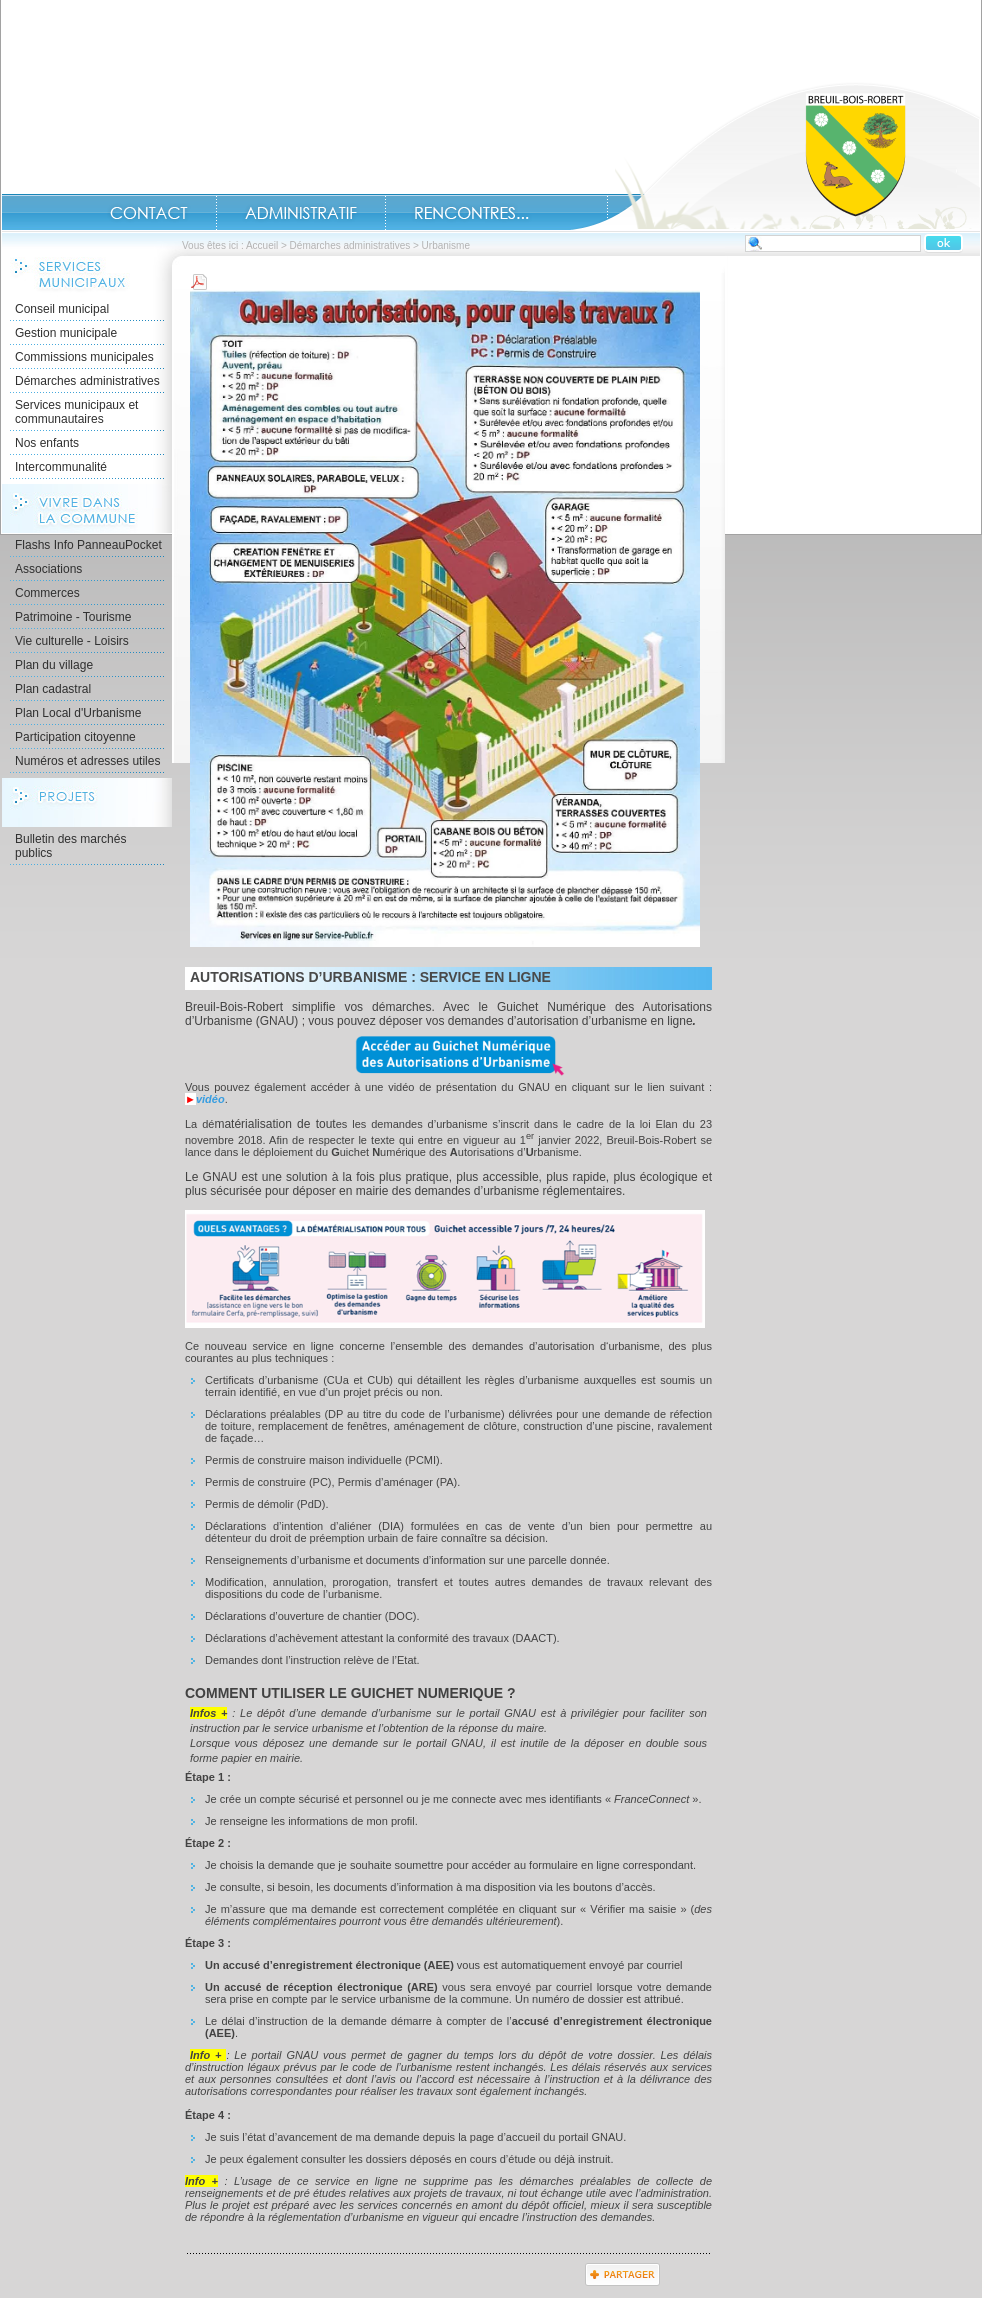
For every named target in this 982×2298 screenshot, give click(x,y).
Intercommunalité (61, 467)
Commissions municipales (84, 357)
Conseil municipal (62, 309)
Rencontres (471, 213)
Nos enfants (47, 443)
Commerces (47, 593)
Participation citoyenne (75, 737)
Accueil (775, 156)
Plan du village (54, 665)
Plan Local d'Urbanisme (78, 713)
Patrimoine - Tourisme (73, 617)
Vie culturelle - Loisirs (72, 641)
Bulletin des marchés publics (70, 846)
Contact (149, 213)
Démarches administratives (350, 245)
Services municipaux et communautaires (76, 412)
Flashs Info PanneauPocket (88, 545)
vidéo (210, 1099)
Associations (48, 569)
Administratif (301, 213)
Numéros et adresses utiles (87, 761)
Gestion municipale (66, 333)
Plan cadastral (53, 689)
